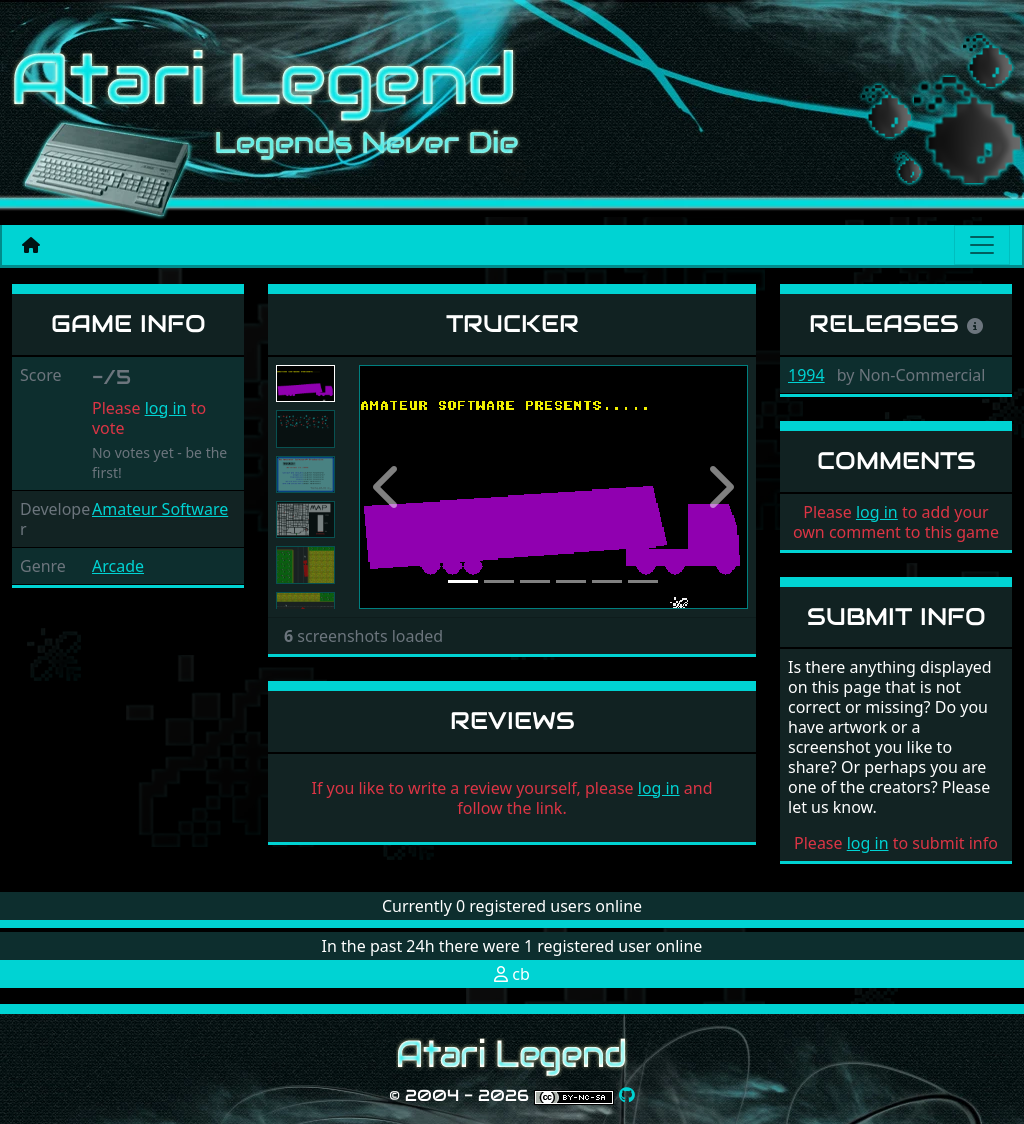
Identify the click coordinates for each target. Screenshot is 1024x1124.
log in (166, 408)
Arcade (118, 566)
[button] (388, 487)
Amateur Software (160, 509)
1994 (806, 375)
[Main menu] (982, 245)
